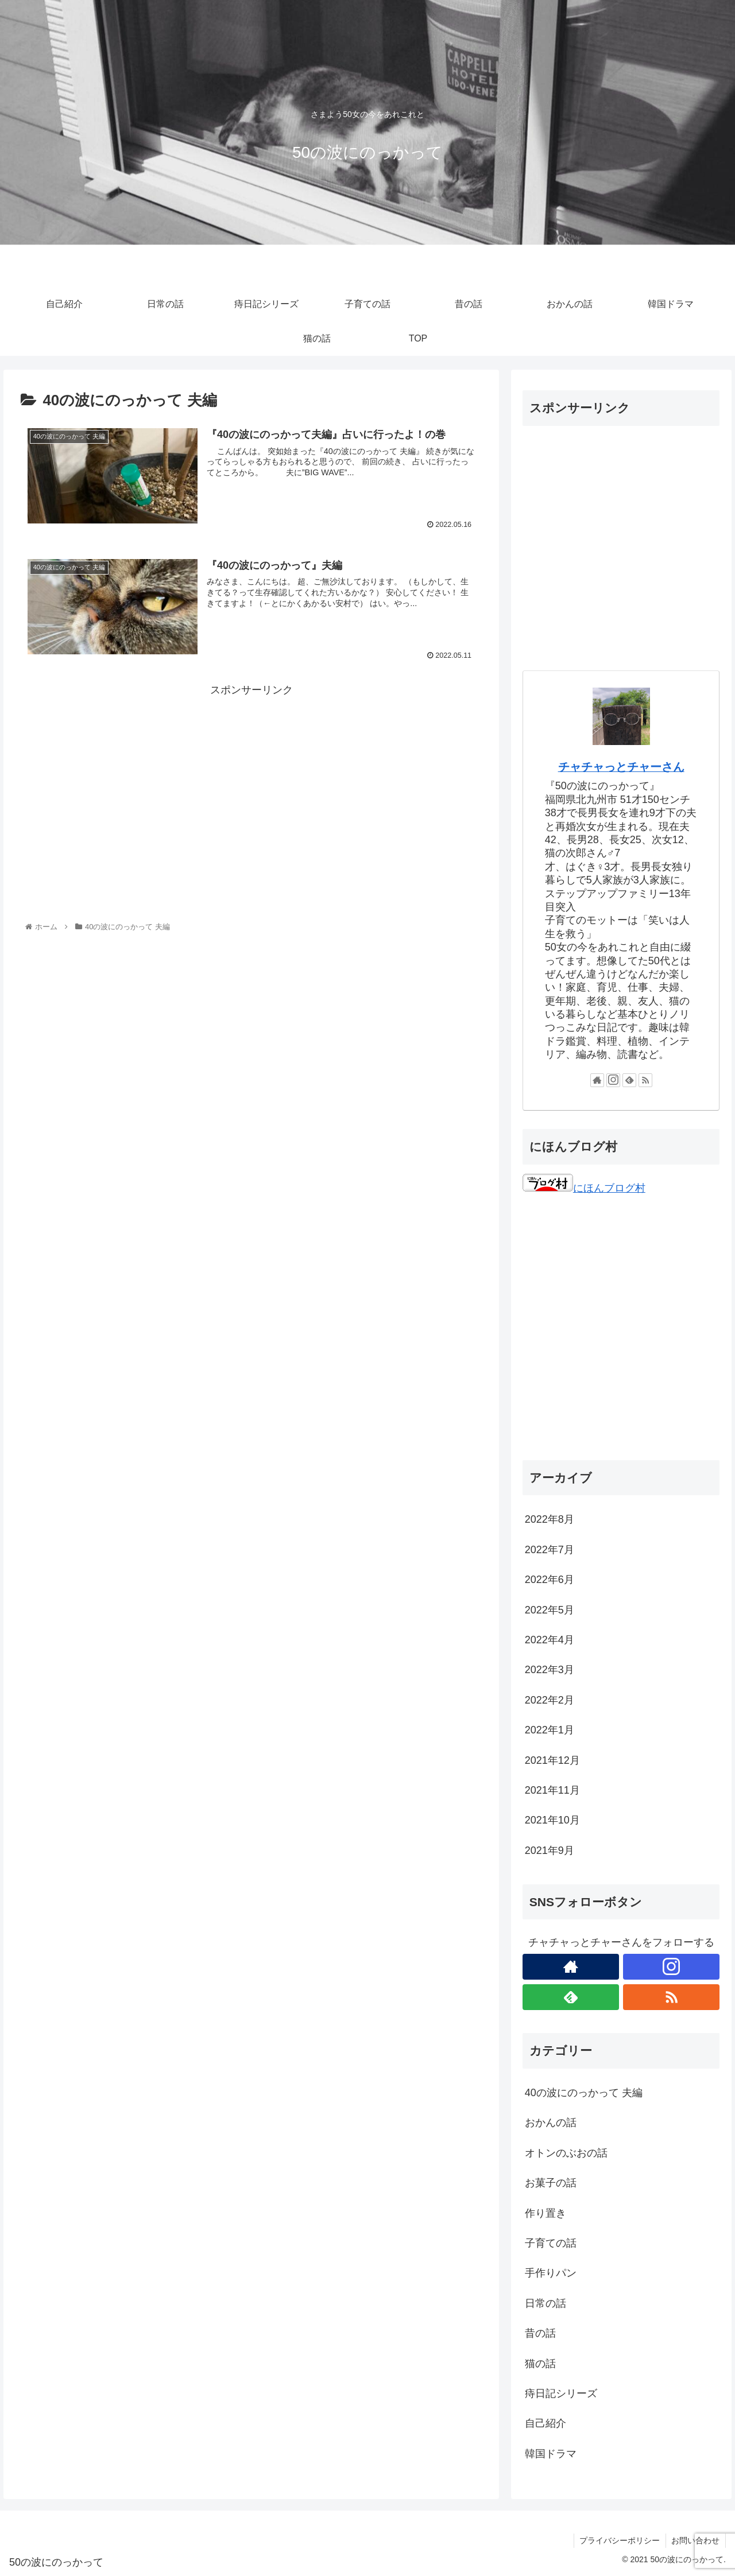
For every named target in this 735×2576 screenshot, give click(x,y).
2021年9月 (549, 1850)
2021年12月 (552, 1760)
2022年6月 (549, 1579)
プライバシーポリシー (619, 2540)
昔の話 (540, 2333)
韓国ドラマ (551, 2453)
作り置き (545, 2213)
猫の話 (540, 2363)
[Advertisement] (251, 780)
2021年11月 (552, 1790)
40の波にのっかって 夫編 (584, 2092)
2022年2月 (549, 1700)
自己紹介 (545, 2423)
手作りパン (551, 2273)
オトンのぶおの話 (566, 2153)
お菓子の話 (551, 2183)
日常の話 (545, 2303)
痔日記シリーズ (561, 2393)
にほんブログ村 (584, 1188)
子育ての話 (551, 2243)
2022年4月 (549, 1640)
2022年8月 (549, 1519)
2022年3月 (549, 1669)
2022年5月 (549, 1610)
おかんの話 (551, 2122)
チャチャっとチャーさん (621, 767)
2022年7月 (549, 1549)
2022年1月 (549, 1730)
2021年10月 (552, 1820)
